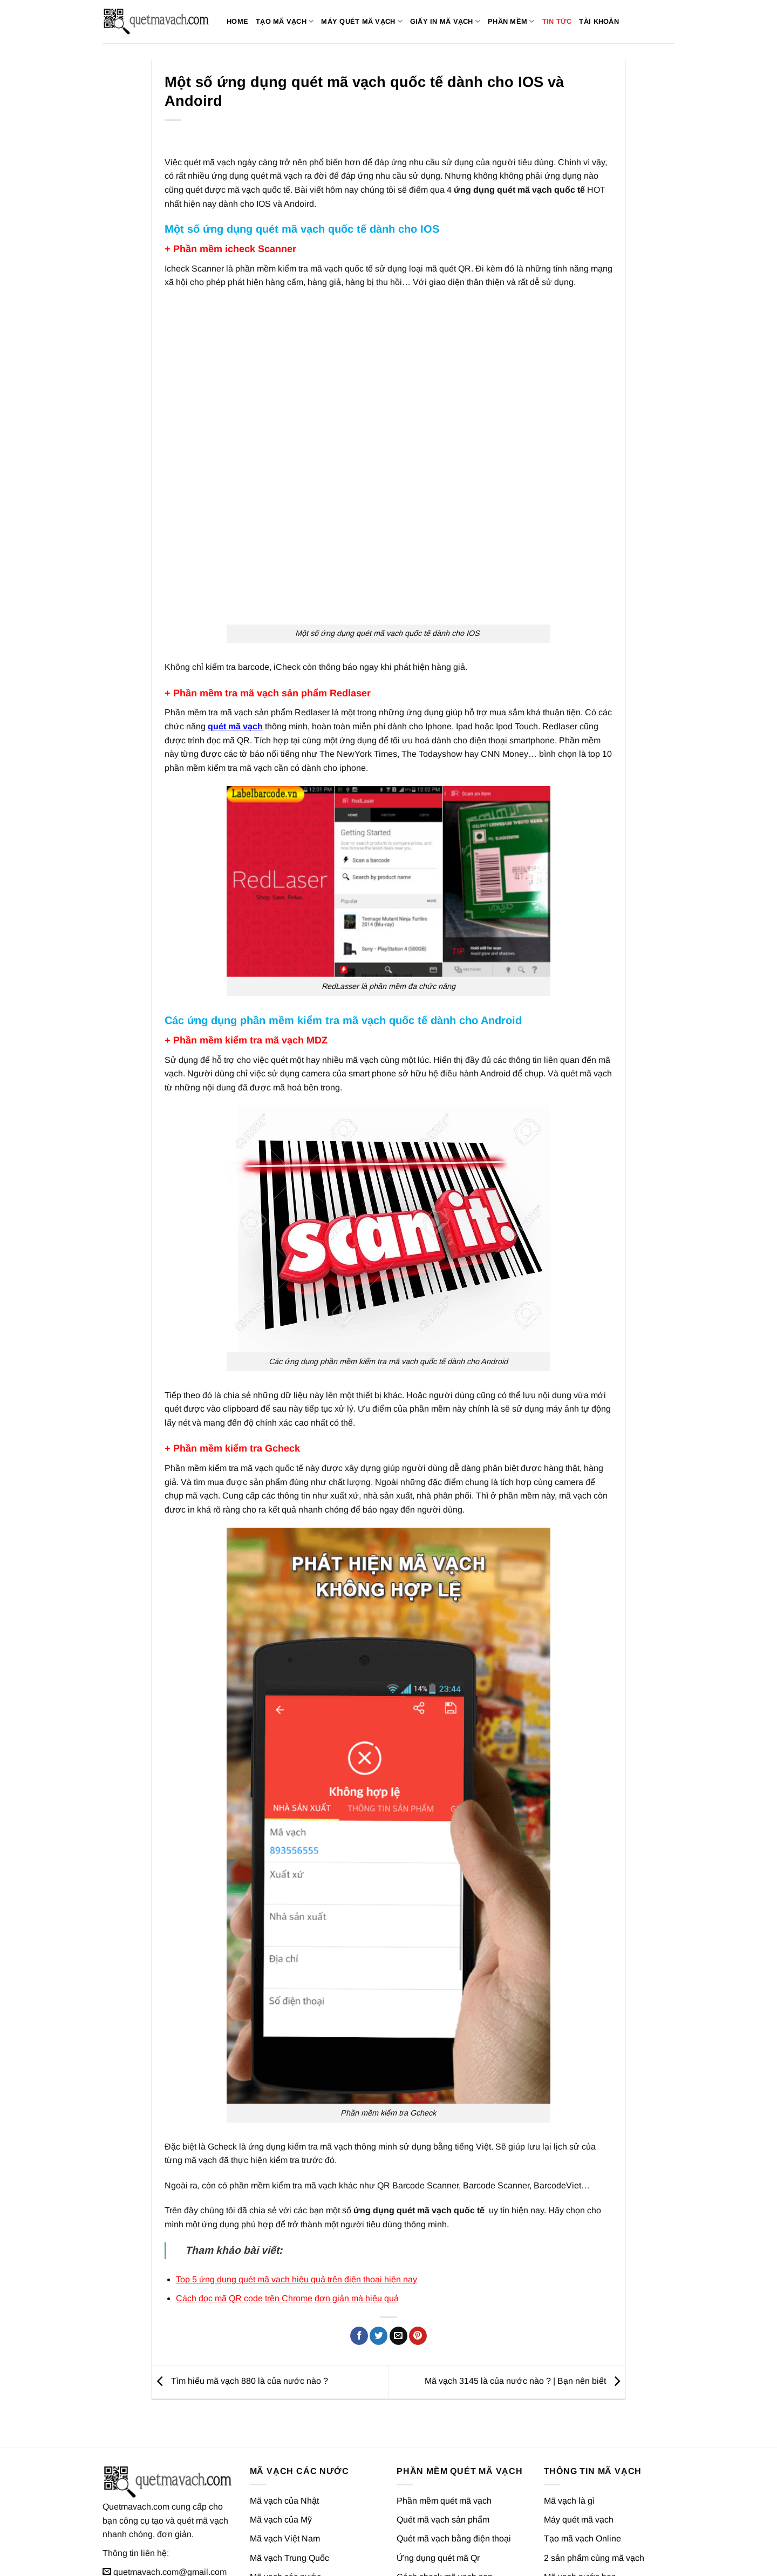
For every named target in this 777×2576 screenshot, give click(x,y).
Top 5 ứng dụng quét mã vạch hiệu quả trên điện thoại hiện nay (296, 2219)
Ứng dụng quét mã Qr (438, 2497)
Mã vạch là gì (569, 2440)
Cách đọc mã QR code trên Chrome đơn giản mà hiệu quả (287, 2238)
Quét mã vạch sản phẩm (443, 2459)
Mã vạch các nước (285, 2516)
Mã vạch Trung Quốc (289, 2497)
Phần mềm (511, 21)
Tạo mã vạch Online (582, 2478)
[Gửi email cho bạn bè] (398, 2276)
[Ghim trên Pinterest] (418, 2276)
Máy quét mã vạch (362, 21)
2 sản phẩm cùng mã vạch (594, 2497)
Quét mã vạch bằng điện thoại (454, 2478)
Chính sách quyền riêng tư (628, 2557)
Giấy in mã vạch (445, 21)
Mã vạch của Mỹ (281, 2459)
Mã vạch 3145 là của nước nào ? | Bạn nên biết (525, 2321)
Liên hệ (564, 2557)
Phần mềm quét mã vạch (444, 2440)
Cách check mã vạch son (445, 2516)
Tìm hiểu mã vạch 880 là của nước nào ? (240, 2321)
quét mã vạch (235, 666)
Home (237, 21)
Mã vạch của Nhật (284, 2440)
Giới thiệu (528, 2557)
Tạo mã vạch (284, 21)
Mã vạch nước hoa (580, 2516)
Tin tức (557, 21)
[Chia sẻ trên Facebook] (359, 2276)
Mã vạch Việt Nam (285, 2478)
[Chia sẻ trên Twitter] (378, 2276)
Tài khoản (598, 21)
